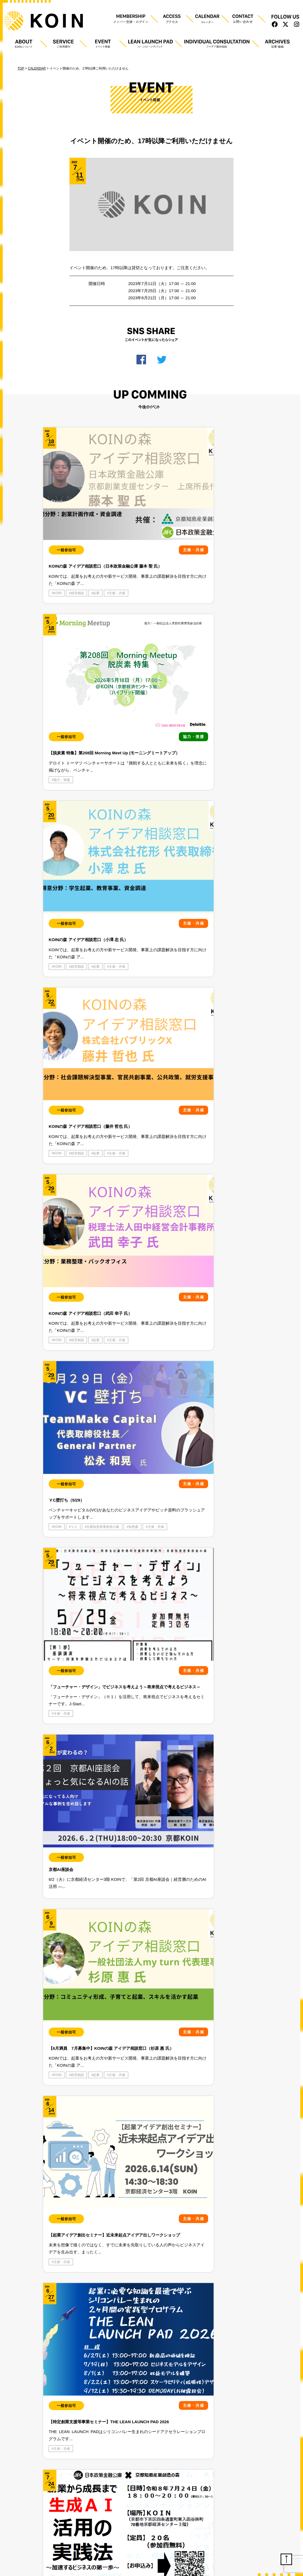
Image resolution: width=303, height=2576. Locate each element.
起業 (96, 561)
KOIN (58, 561)
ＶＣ (218, 709)
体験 (57, 1198)
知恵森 (202, 725)
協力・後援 (134, 561)
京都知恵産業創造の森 (213, 717)
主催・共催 (62, 569)
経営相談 (77, 561)
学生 (72, 1198)
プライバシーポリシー (23, 1367)
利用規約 (58, 1367)
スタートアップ (82, 1190)
